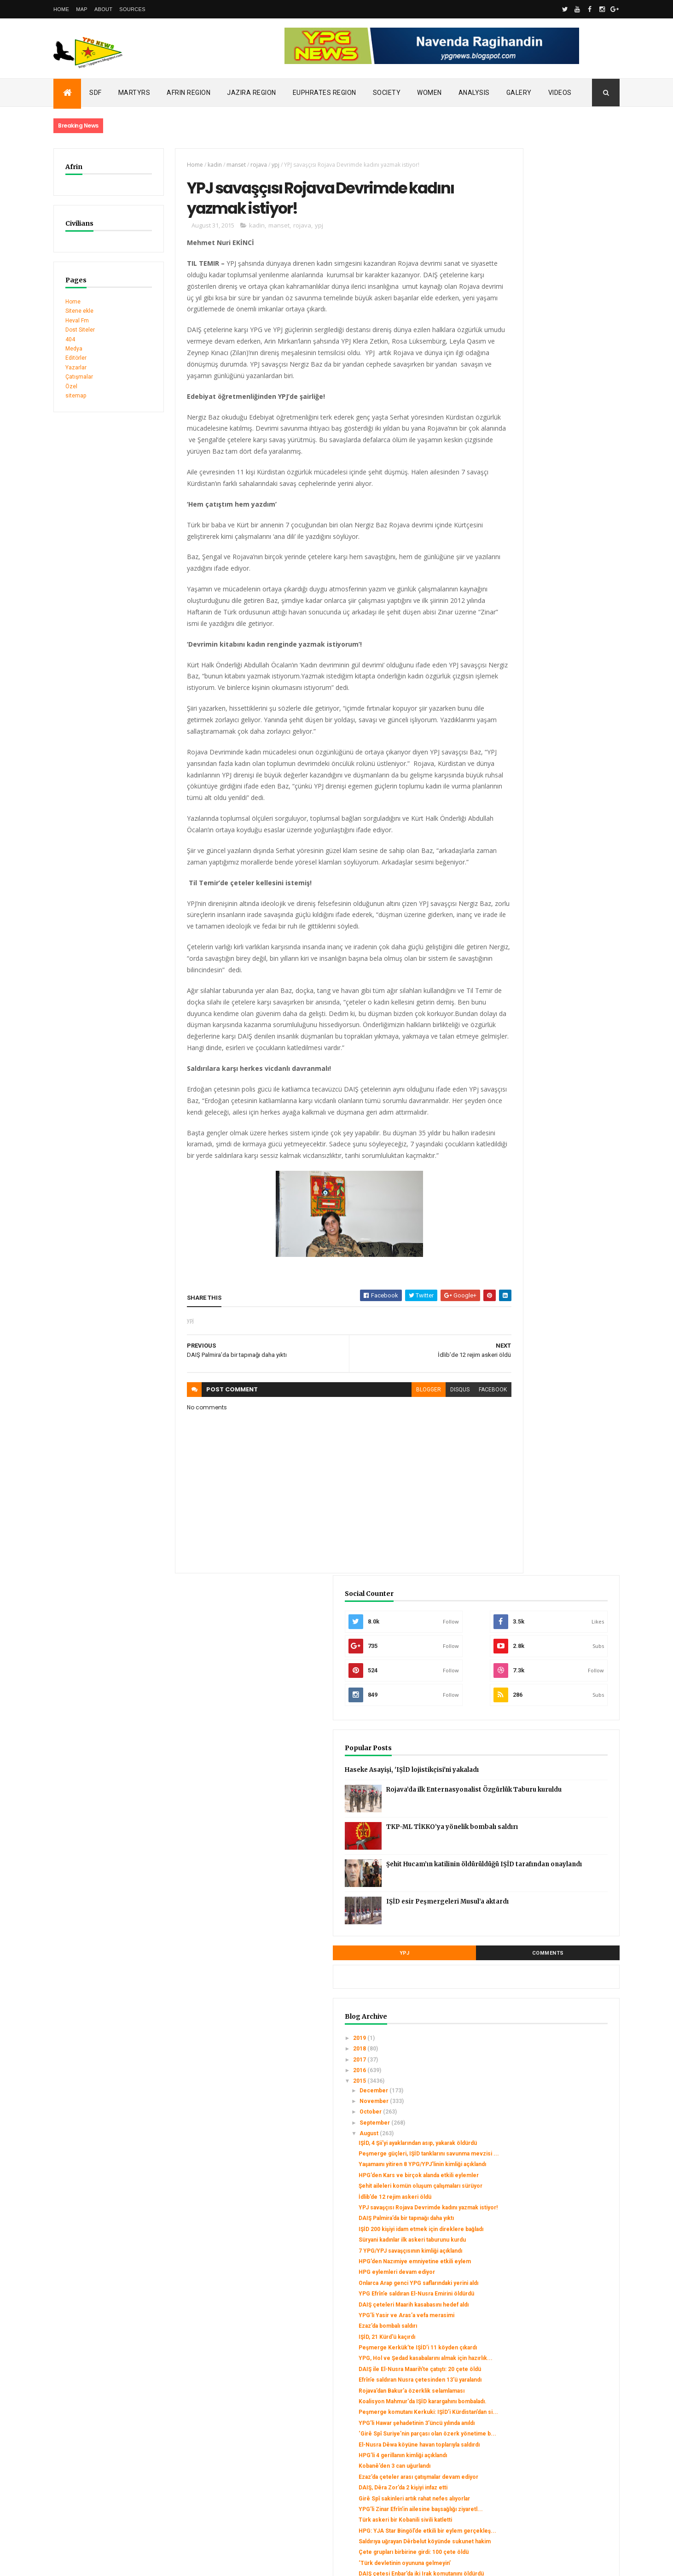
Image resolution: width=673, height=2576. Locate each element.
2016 (508, 669)
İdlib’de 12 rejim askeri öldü (542, 829)
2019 (508, 637)
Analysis (474, 92)
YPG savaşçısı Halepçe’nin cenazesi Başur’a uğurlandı (553, 2081)
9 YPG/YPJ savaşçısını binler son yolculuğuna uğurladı (549, 1702)
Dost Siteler (80, 330)
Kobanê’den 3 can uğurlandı (542, 1218)
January (518, 2317)
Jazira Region (251, 92)
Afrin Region (188, 92)
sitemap (75, 395)
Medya (73, 348)
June (514, 2264)
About (103, 9)
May (513, 2274)
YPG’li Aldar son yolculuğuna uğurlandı (556, 1597)
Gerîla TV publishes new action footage (105, 2454)
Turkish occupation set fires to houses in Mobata (118, 2426)
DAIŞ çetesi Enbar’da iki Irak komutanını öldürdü (542, 1368)
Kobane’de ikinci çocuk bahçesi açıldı (555, 1783)
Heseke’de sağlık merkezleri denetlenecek (544, 1853)
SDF (95, 92)
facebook (442, 1444)
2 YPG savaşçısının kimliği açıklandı (552, 2135)
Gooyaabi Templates (186, 2563)
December (522, 689)
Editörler (76, 358)
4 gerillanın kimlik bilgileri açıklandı (551, 1660)
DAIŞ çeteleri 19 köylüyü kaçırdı (548, 1840)
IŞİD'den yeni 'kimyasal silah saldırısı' (554, 1558)
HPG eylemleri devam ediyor (544, 938)
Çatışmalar (79, 377)
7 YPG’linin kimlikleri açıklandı (545, 1474)
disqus (408, 1444)
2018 (508, 647)
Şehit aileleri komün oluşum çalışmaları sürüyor (542, 814)
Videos (560, 92)
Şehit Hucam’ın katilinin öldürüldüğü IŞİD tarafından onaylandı (570, 470)
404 (70, 339)
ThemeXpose (100, 2563)
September (523, 721)
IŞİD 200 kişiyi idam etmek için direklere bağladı (545, 871)
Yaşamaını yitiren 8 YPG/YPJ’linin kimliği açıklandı (548, 779)
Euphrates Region (324, 92)
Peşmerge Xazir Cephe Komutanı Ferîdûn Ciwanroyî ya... (550, 1611)
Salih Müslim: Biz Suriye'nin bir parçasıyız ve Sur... (546, 1881)
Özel (71, 386)
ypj (260, 165)
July (513, 2252)
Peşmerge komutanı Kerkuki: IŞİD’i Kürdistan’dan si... (552, 1140)
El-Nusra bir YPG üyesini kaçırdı (547, 2057)
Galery (519, 92)
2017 (508, 658)
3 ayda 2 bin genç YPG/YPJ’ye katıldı (553, 1586)
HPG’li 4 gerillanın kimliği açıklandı (550, 1206)
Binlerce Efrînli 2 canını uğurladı (547, 1868)
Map (81, 9)
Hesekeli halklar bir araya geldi (546, 2068)
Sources (132, 9)
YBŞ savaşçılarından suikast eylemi (551, 1484)
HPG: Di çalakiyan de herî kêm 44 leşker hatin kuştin (549, 1997)
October (519, 711)
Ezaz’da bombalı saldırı (535, 1011)
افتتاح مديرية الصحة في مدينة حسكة (547, 1716)
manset (220, 165)
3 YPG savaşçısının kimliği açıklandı (552, 2046)
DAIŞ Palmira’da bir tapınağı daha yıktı (553, 857)
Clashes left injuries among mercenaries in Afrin (117, 2435)
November (522, 700)
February (519, 2306)
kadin (199, 165)
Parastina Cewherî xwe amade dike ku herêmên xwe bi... (555, 2014)
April (514, 2285)
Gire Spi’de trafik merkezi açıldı (547, 1829)
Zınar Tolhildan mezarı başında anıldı (552, 1773)
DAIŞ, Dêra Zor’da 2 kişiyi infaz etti (550, 1246)
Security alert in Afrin (81, 2445)
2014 (508, 2331)
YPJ (515, 552)
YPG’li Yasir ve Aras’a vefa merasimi (554, 1000)
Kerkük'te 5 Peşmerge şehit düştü (551, 1428)
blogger (377, 1444)
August (517, 733)
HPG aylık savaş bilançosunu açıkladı (553, 1512)
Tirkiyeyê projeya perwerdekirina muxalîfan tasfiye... (550, 1927)
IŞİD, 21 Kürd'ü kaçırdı (534, 1022)
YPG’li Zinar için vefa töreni (541, 1382)
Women (429, 92)
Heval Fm (77, 320)
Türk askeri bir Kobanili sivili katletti (552, 1291)
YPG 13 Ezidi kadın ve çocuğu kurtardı (555, 2096)
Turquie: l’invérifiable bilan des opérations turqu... (546, 2201)
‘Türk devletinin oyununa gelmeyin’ (552, 1354)
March (516, 2296)
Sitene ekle (79, 311)
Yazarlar (76, 367)
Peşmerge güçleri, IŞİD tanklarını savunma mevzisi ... (549, 762)
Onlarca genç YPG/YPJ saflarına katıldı (555, 2106)
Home (61, 9)
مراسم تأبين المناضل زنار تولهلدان (545, 1727)
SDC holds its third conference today (102, 2416)
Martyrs (134, 92)
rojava (243, 165)
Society (387, 92)
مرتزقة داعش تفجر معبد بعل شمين (546, 1913)
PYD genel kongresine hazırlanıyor (552, 1688)
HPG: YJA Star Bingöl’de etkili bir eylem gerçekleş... (549, 1305)
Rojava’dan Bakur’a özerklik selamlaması (542, 1105)
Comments (585, 552)
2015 (508, 680)
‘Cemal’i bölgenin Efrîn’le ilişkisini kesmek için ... (549, 1571)
